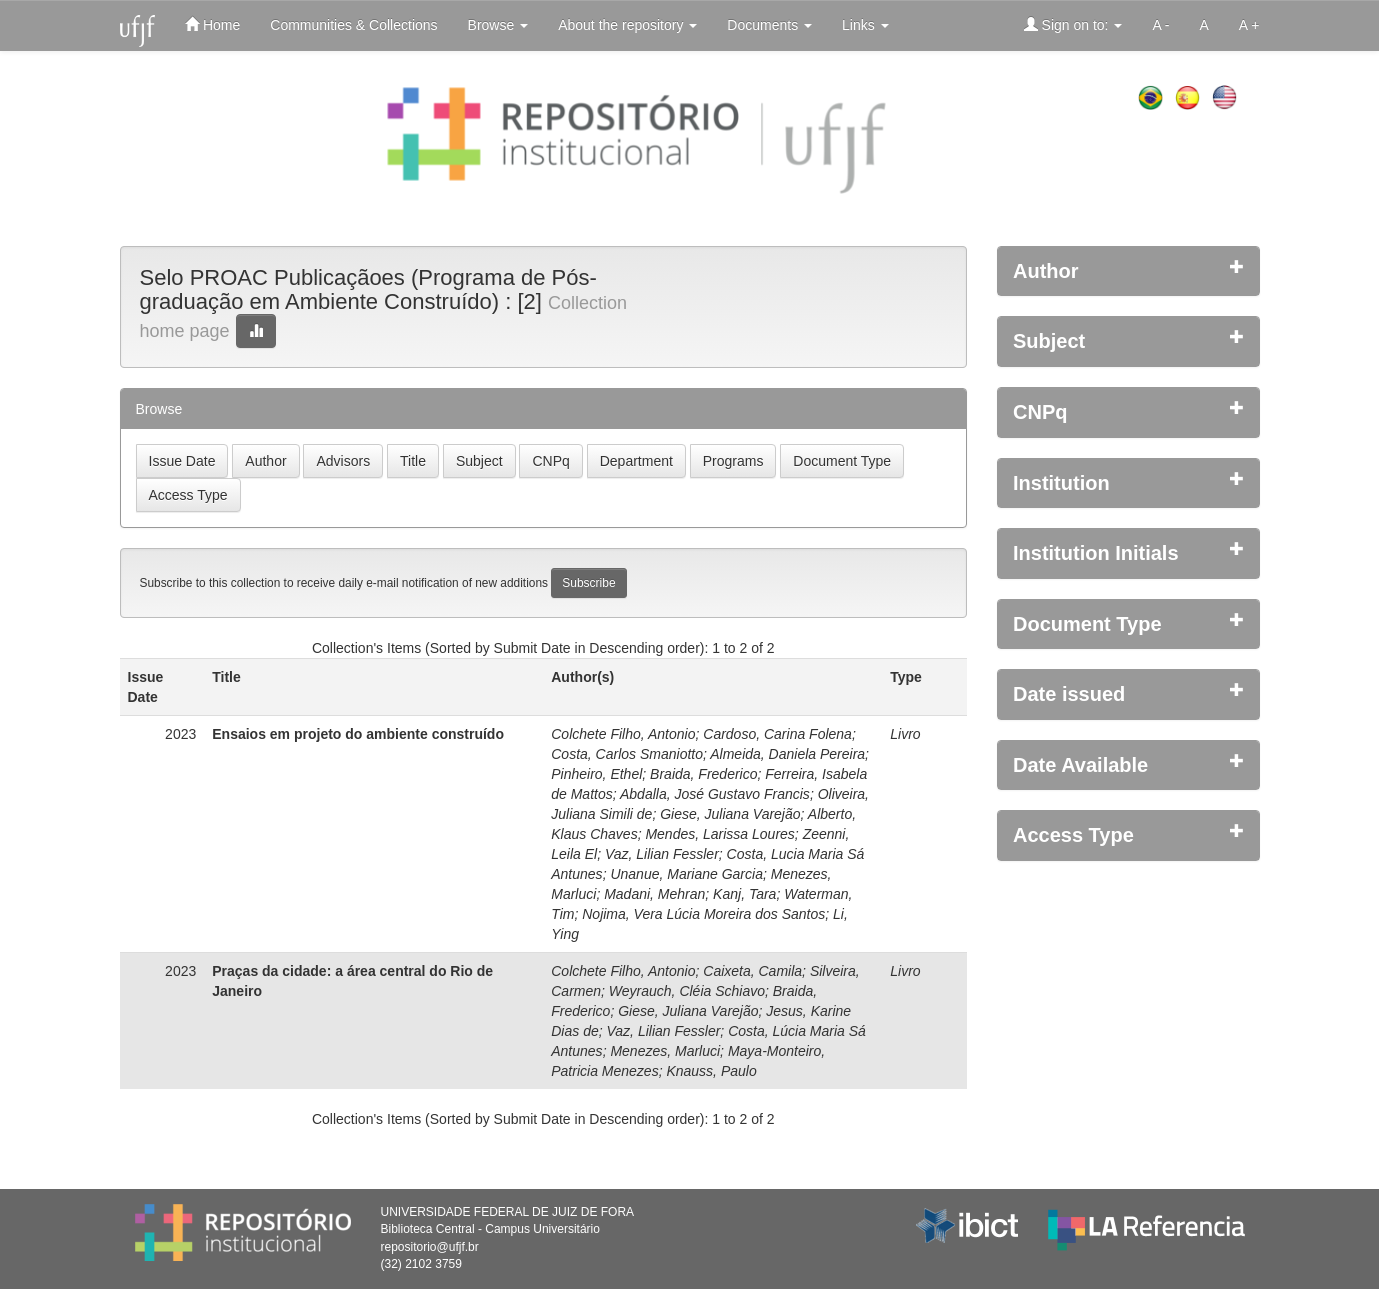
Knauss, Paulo (711, 1071)
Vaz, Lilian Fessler (662, 854)
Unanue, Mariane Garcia (686, 874)
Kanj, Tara (744, 894)
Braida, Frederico (703, 774)
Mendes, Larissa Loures (719, 834)
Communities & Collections (353, 25)
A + (1249, 25)
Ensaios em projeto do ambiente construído (358, 734)
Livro (905, 734)
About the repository (627, 25)
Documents (769, 25)
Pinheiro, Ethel (596, 774)
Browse (498, 25)
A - (1160, 25)
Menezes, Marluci (665, 1051)
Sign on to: (1073, 24)
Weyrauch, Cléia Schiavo (687, 991)
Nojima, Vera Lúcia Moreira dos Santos (703, 914)
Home (212, 24)
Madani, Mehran (654, 894)
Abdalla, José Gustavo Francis (715, 794)
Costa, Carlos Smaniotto (627, 754)
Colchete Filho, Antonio (623, 734)
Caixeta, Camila (752, 971)
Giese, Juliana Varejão (730, 814)
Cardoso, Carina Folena (777, 734)
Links (865, 25)
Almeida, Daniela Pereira (787, 754)
